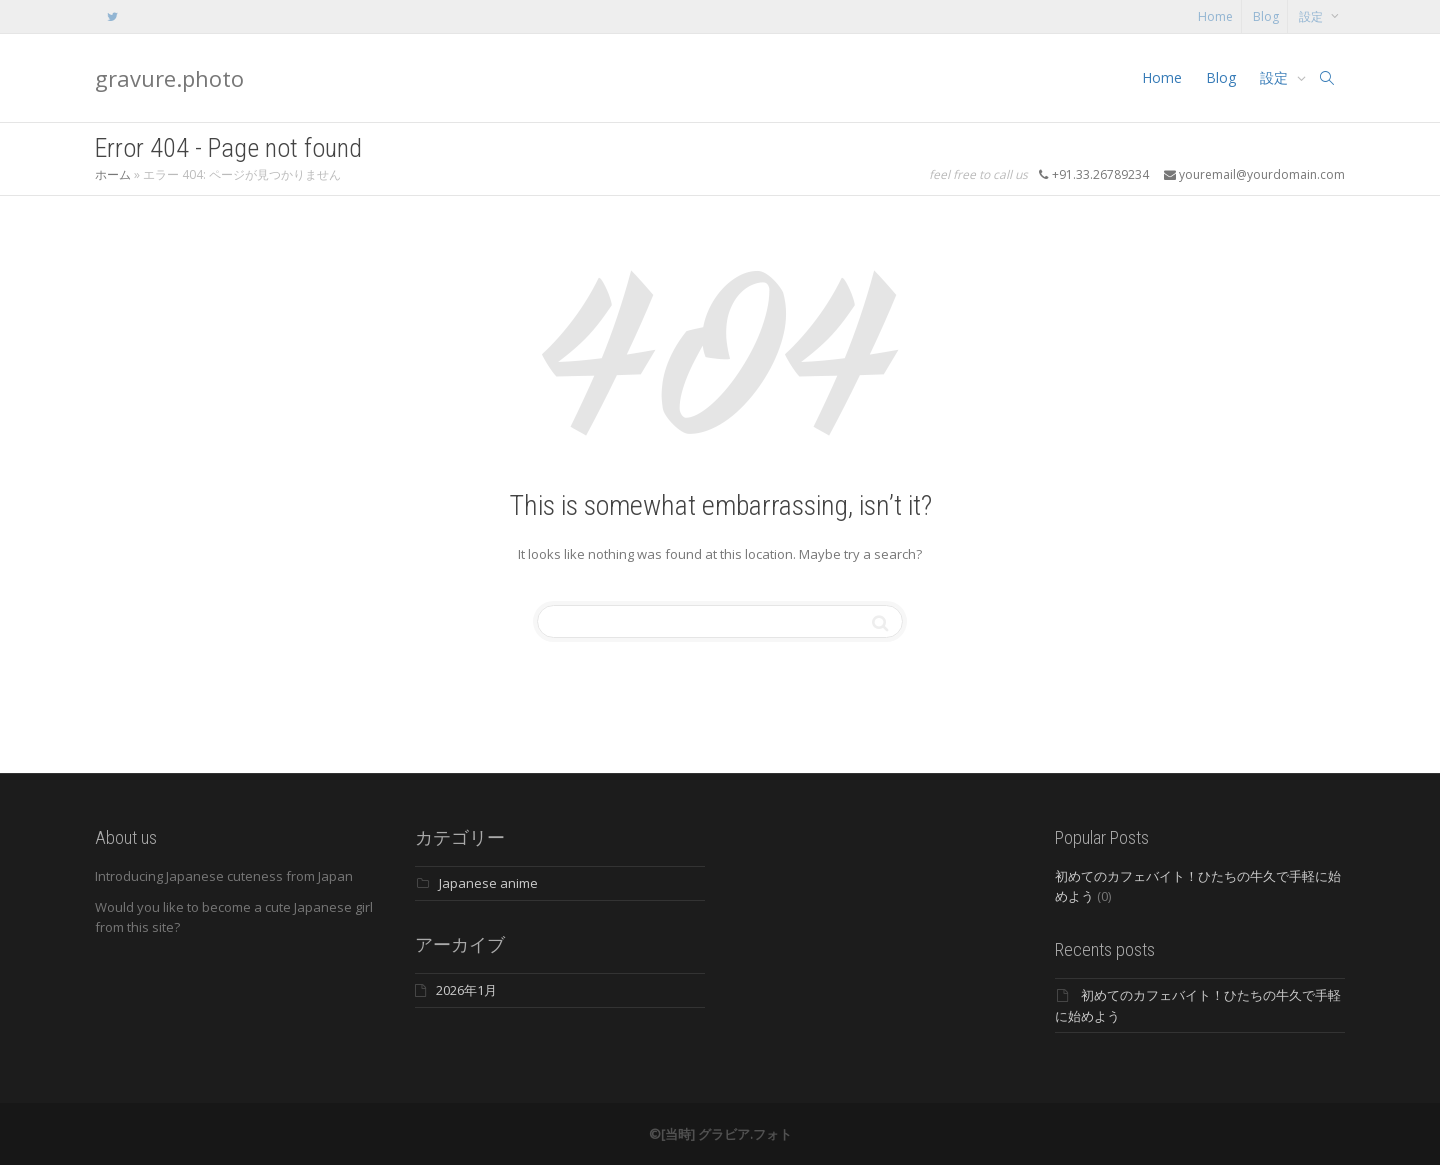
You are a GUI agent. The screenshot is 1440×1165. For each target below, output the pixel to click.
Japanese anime (488, 883)
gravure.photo (169, 78)
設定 (1312, 16)
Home (1215, 16)
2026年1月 (466, 990)
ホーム (113, 174)
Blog (1266, 16)
